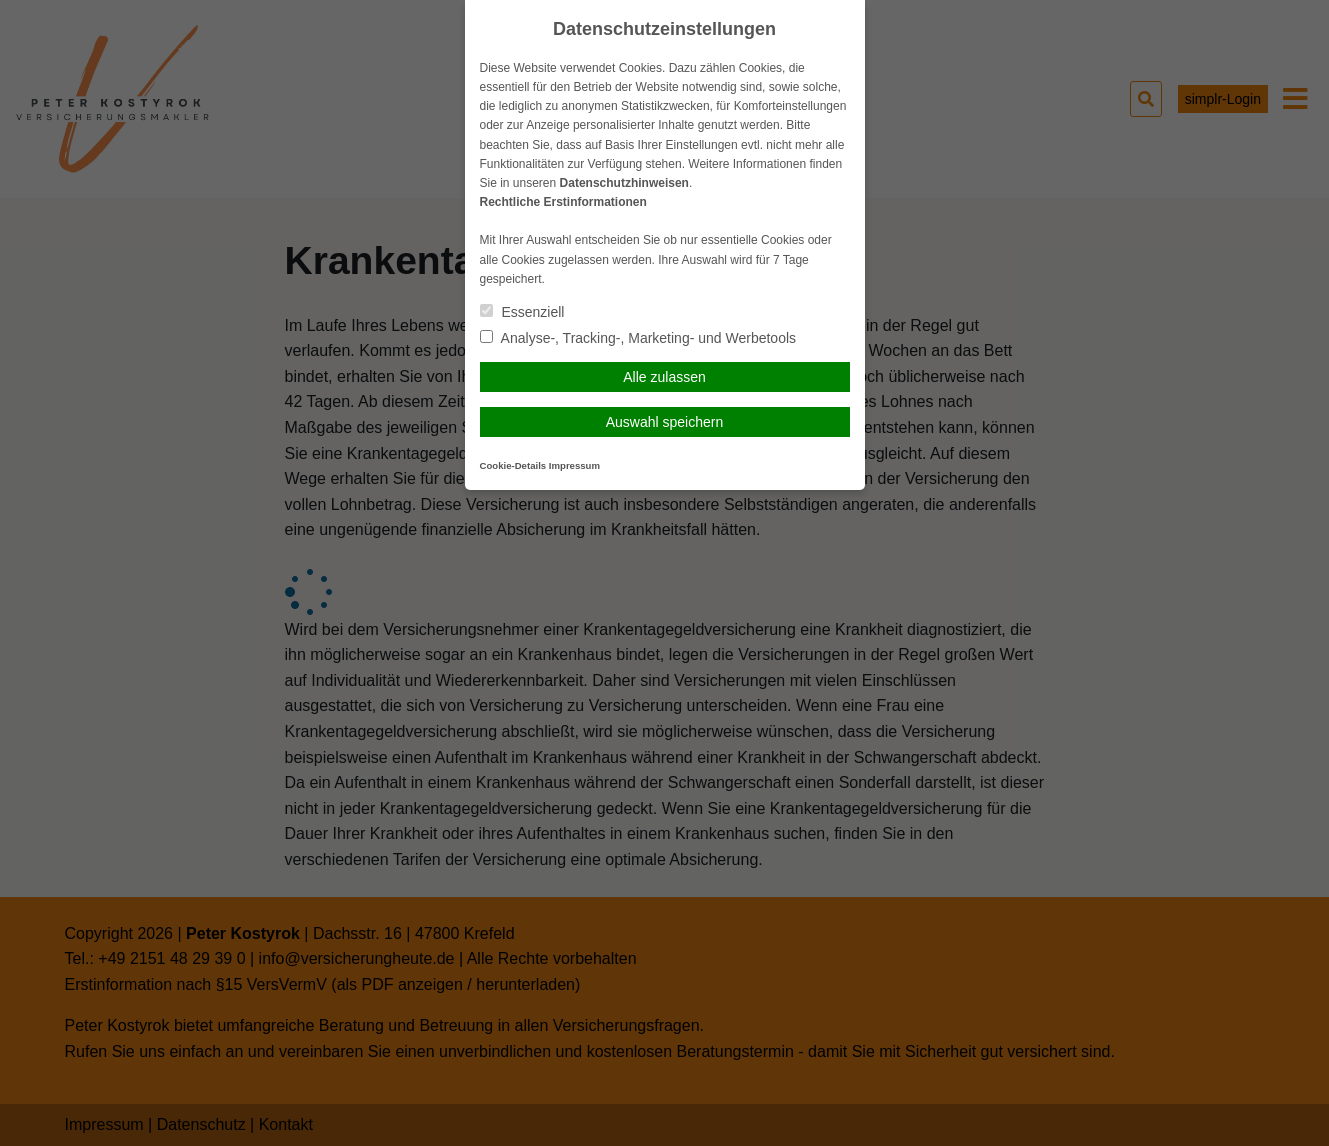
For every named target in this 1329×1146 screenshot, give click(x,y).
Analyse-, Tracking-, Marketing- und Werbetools (638, 338)
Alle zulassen (664, 377)
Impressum (574, 465)
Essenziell (522, 312)
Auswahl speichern (665, 422)
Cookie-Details (513, 465)
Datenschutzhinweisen (624, 183)
